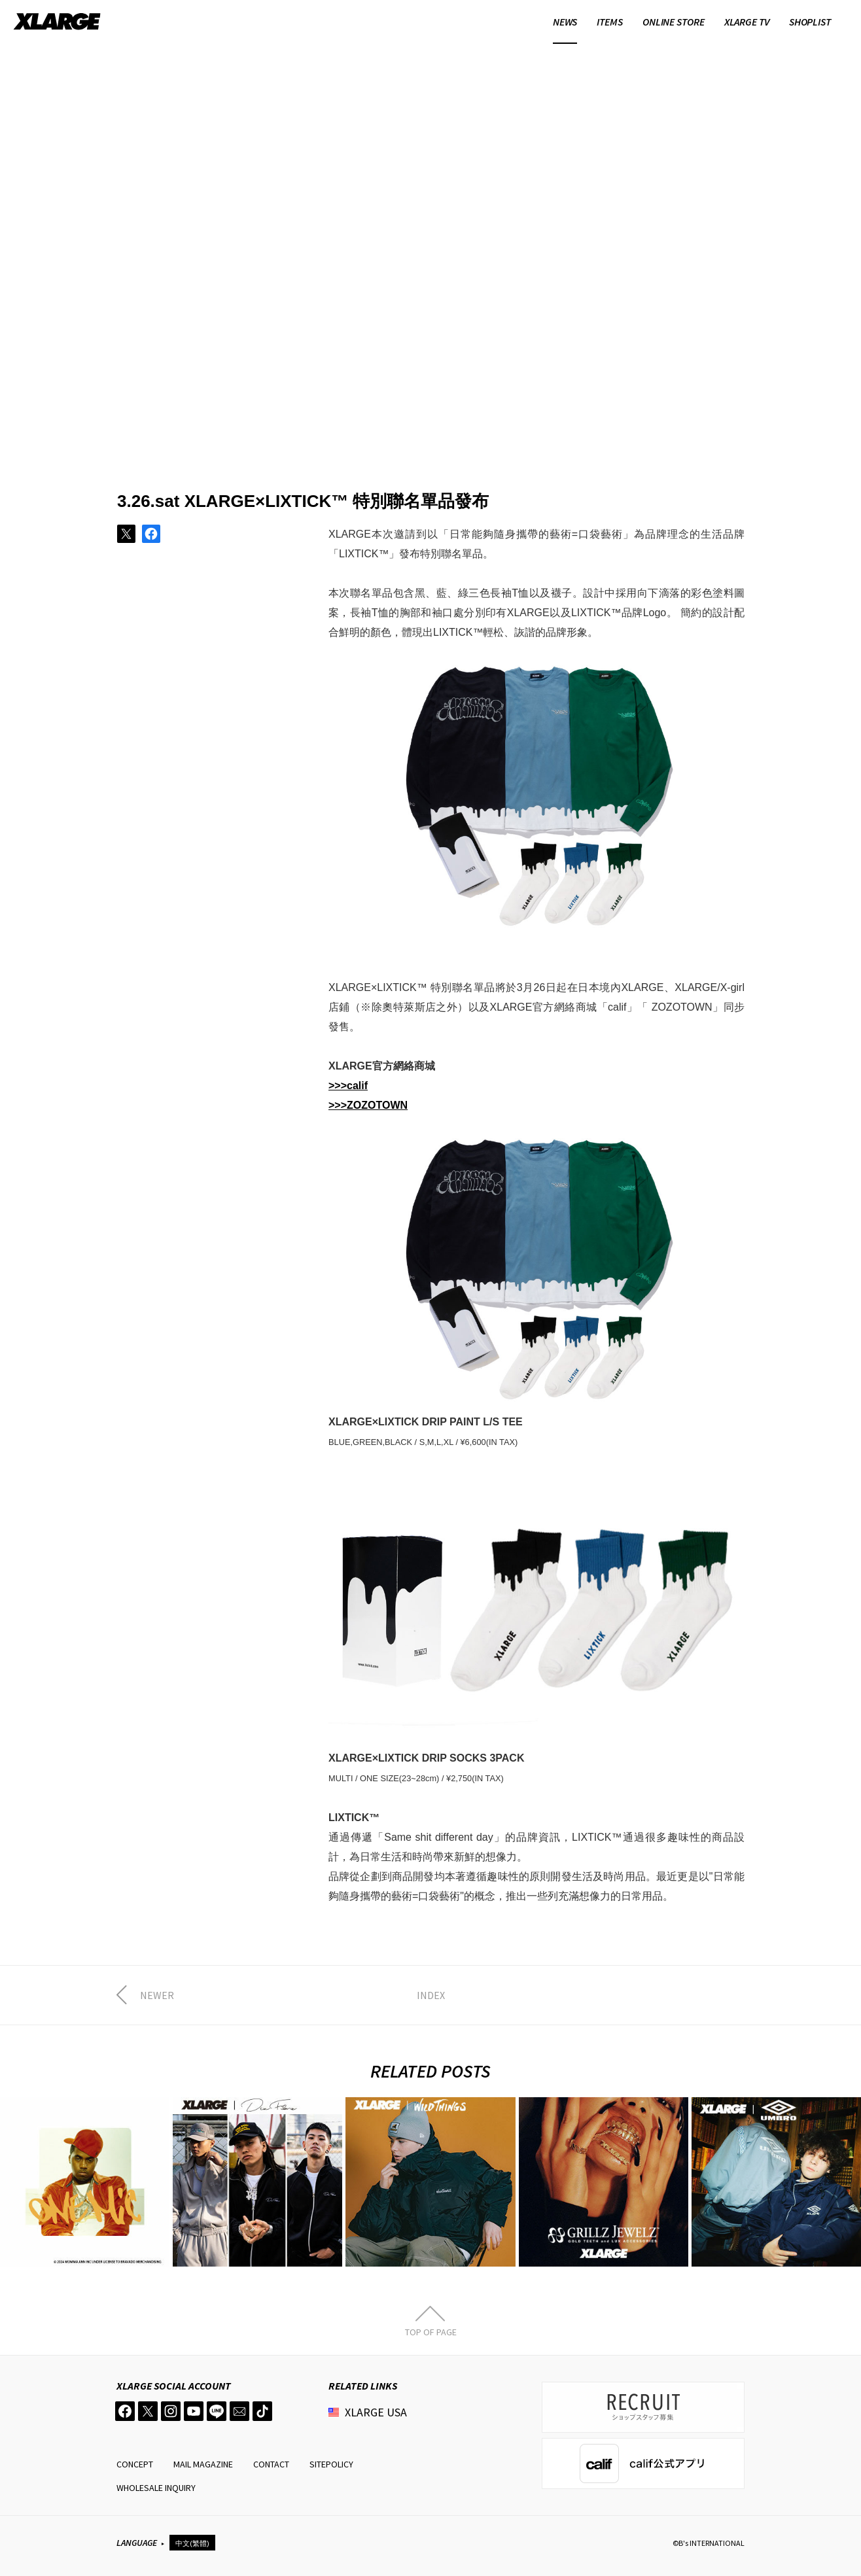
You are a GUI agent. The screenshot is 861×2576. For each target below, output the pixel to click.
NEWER (157, 1995)
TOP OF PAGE (431, 2331)
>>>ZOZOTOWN (368, 1105)
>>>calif (348, 1085)
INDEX (431, 1995)
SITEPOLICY (331, 2464)
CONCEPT (134, 2464)
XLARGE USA (376, 2412)
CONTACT (271, 2464)
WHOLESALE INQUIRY (156, 2488)
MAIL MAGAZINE (203, 2464)
